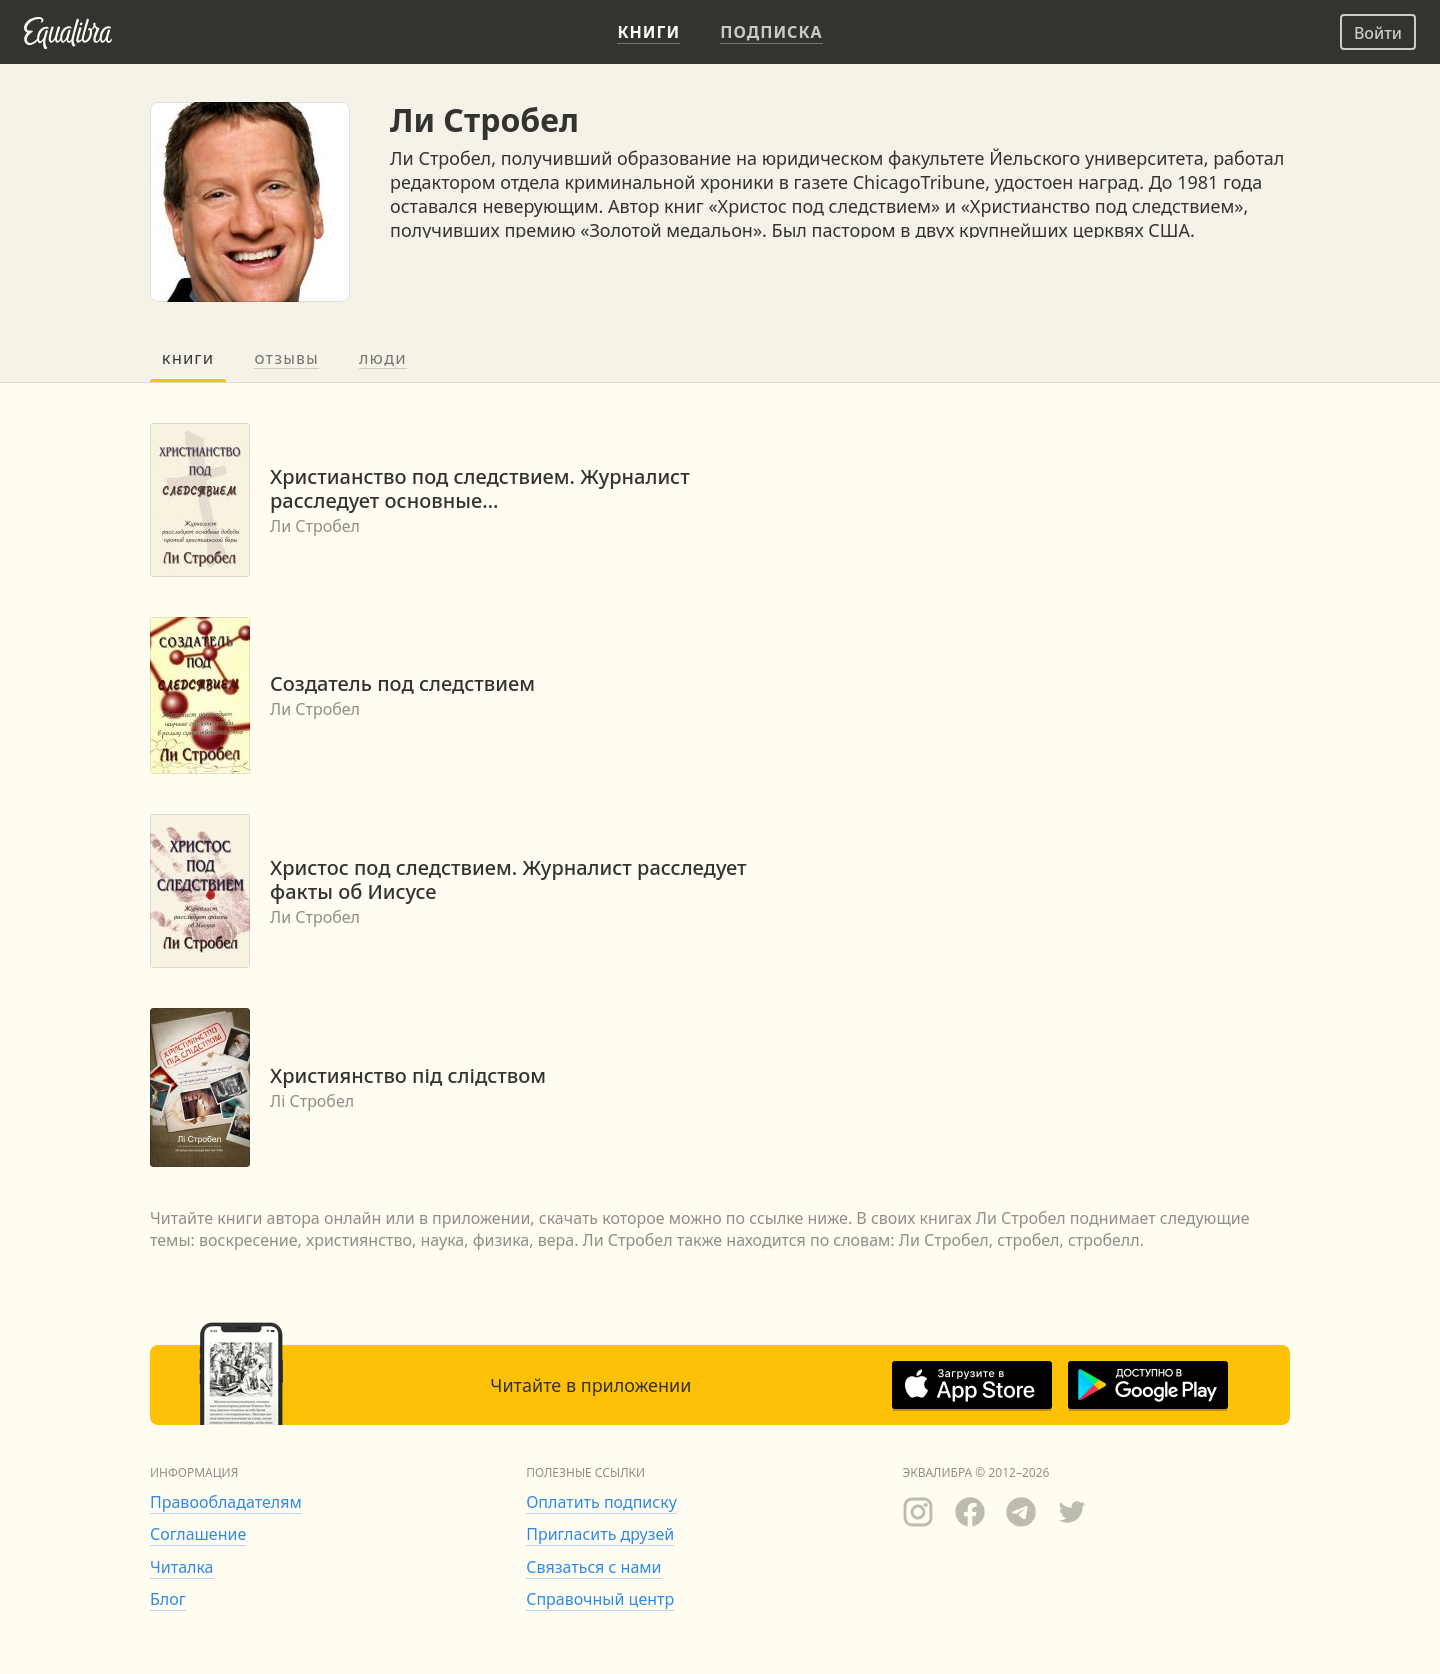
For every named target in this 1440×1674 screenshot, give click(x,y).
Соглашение (198, 1534)
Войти (1378, 33)
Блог (168, 1599)
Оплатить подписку (601, 1502)
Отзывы (286, 359)
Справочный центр (600, 1599)
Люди (383, 359)
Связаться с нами (593, 1567)
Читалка (182, 1567)
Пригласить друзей (600, 1534)
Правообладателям (226, 1502)
